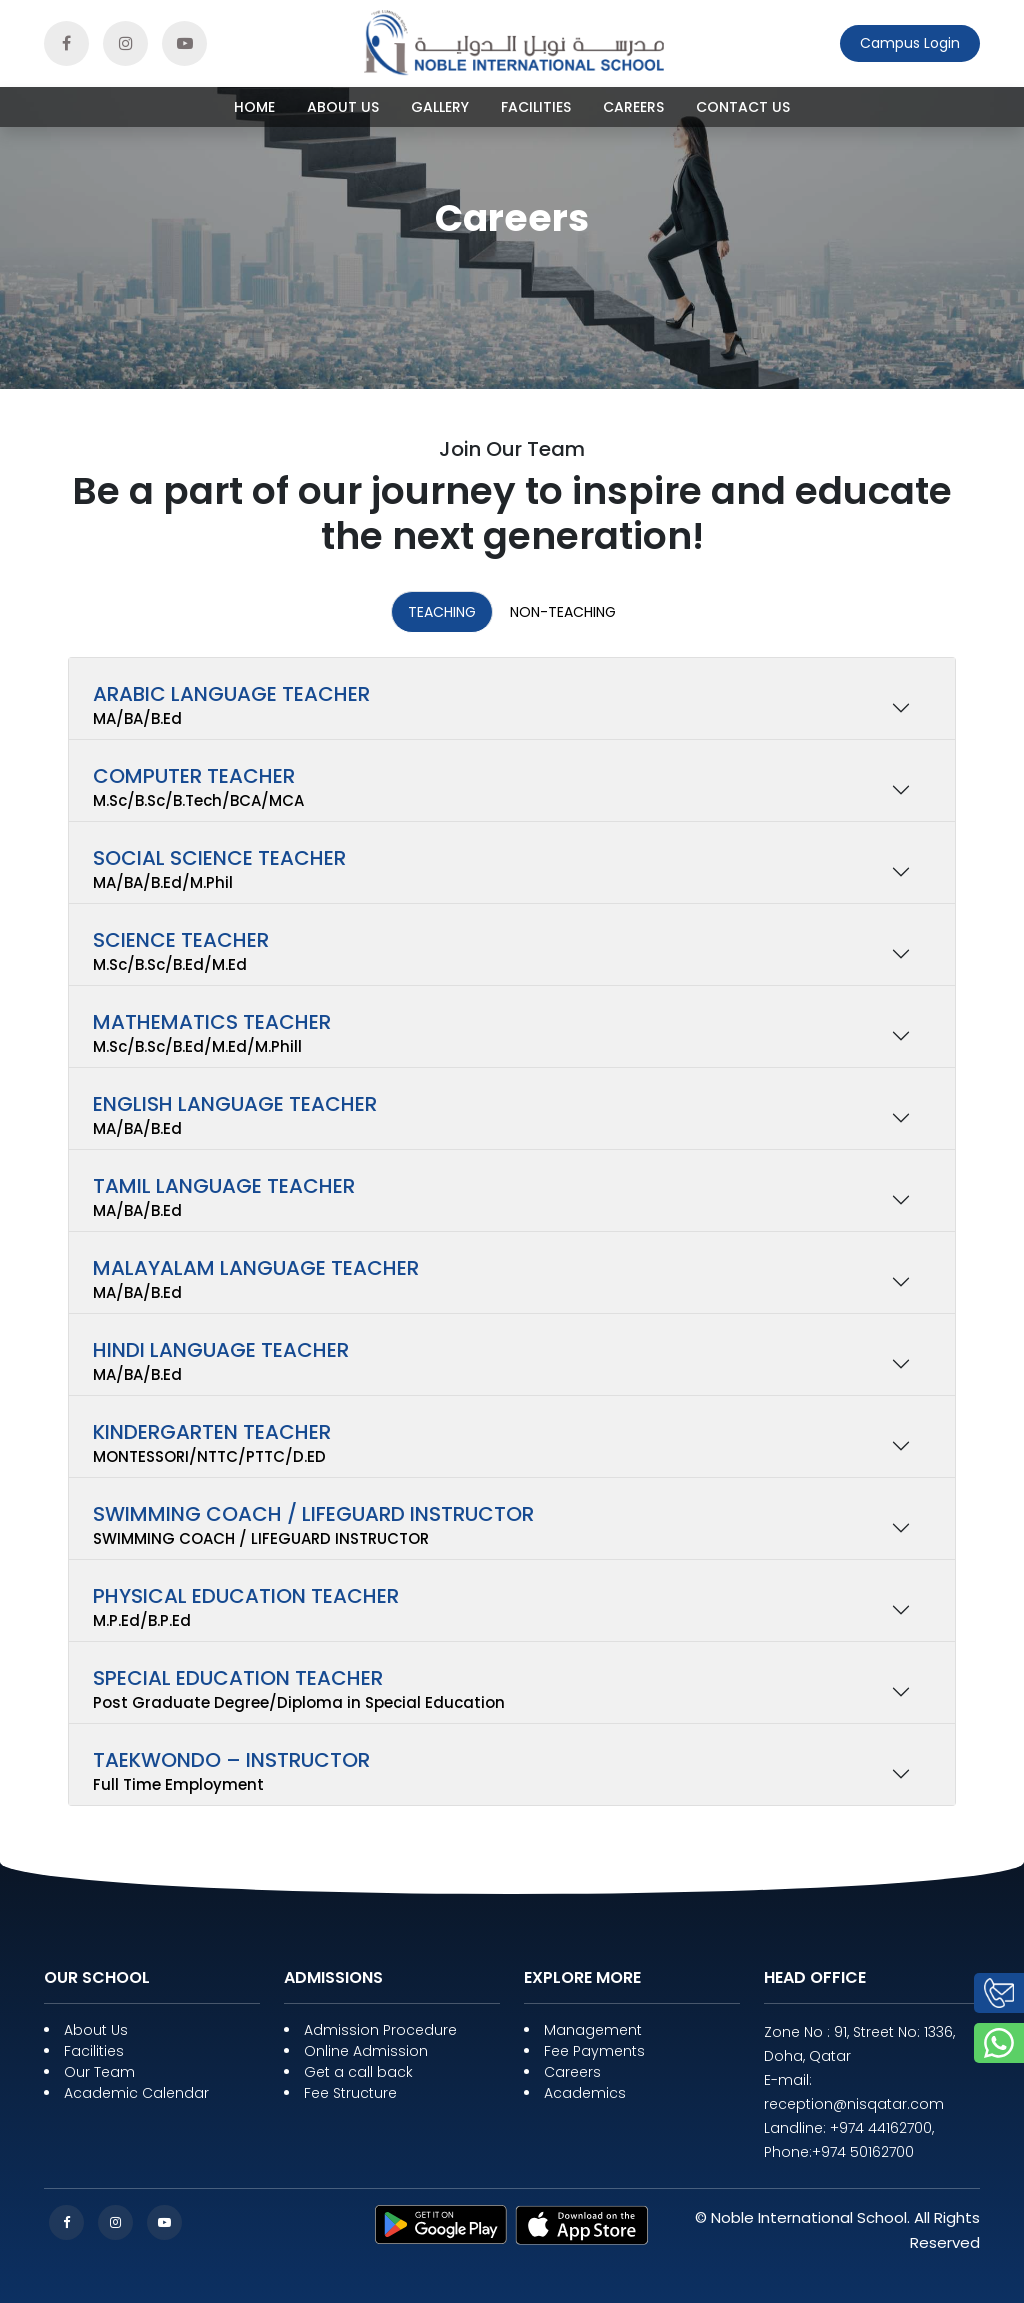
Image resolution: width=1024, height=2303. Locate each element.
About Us (343, 107)
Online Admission (366, 2051)
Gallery (440, 107)
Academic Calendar (136, 2093)
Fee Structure (350, 2093)
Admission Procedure (380, 2030)
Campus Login (910, 43)
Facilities (536, 107)
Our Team (99, 2072)
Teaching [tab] (442, 612)
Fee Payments (594, 2051)
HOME (254, 107)
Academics (585, 2093)
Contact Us (743, 107)
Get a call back (358, 2072)
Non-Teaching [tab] (563, 612)
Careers (633, 107)
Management (593, 2030)
